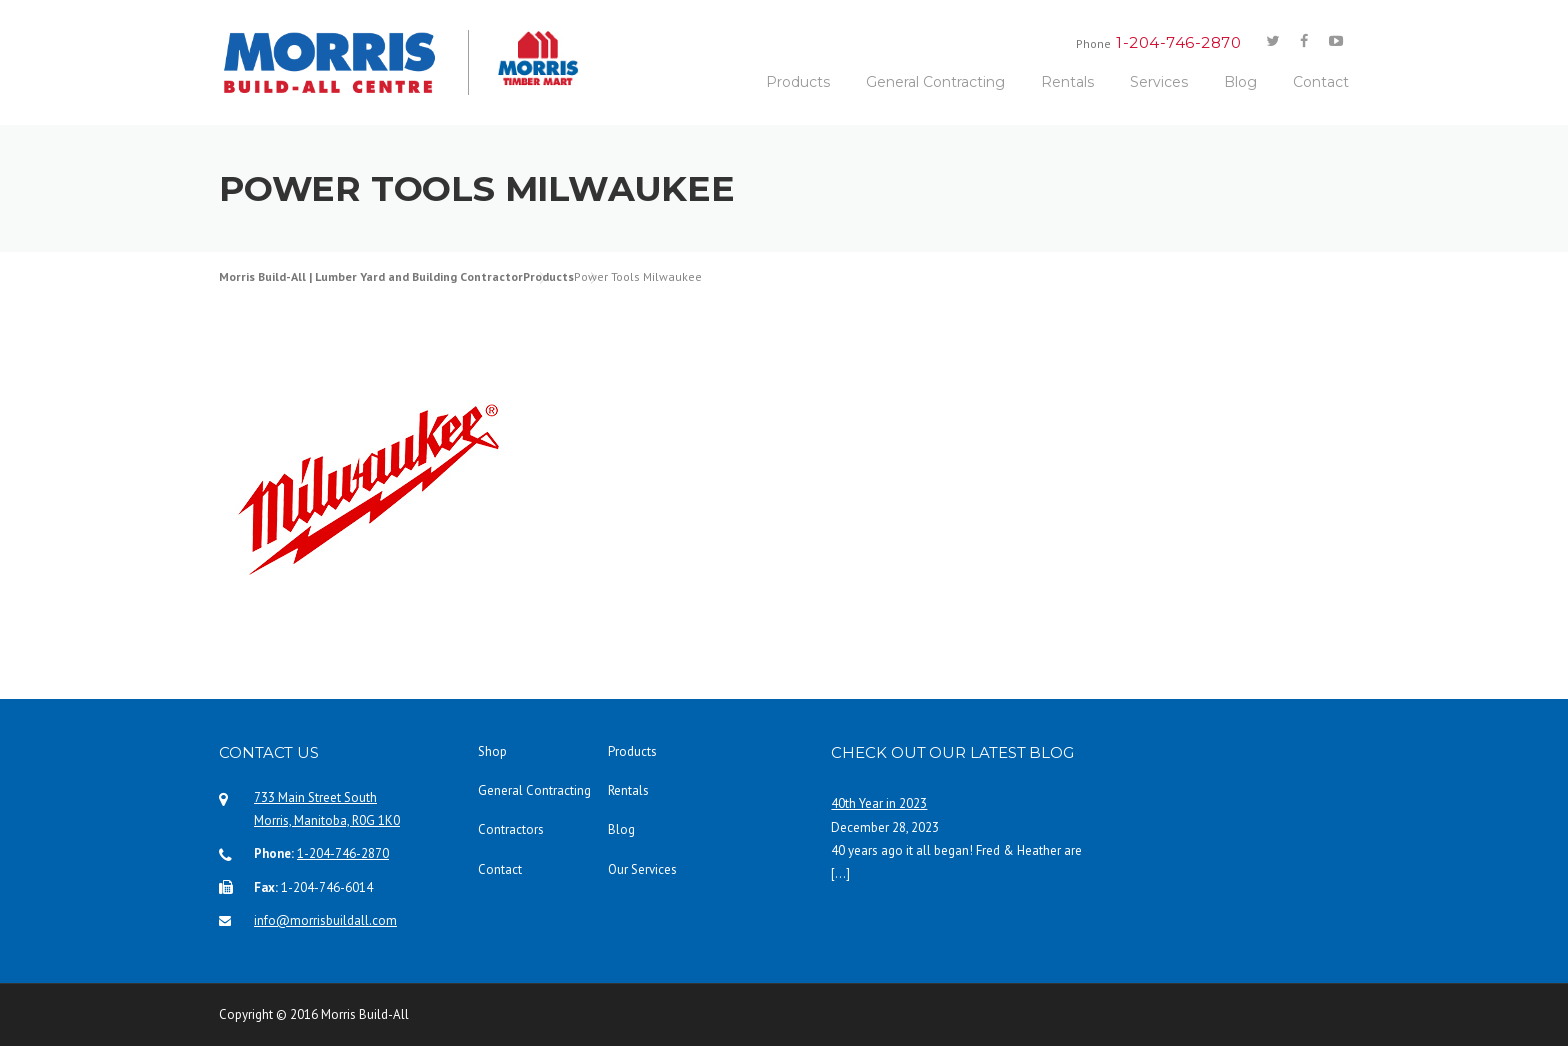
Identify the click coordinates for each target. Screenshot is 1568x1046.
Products (798, 82)
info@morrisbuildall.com (325, 920)
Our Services (642, 869)
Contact (1321, 82)
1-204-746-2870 (343, 853)
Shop (492, 751)
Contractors (511, 829)
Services (1159, 82)
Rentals (1067, 82)
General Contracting (935, 82)
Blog (1240, 82)
